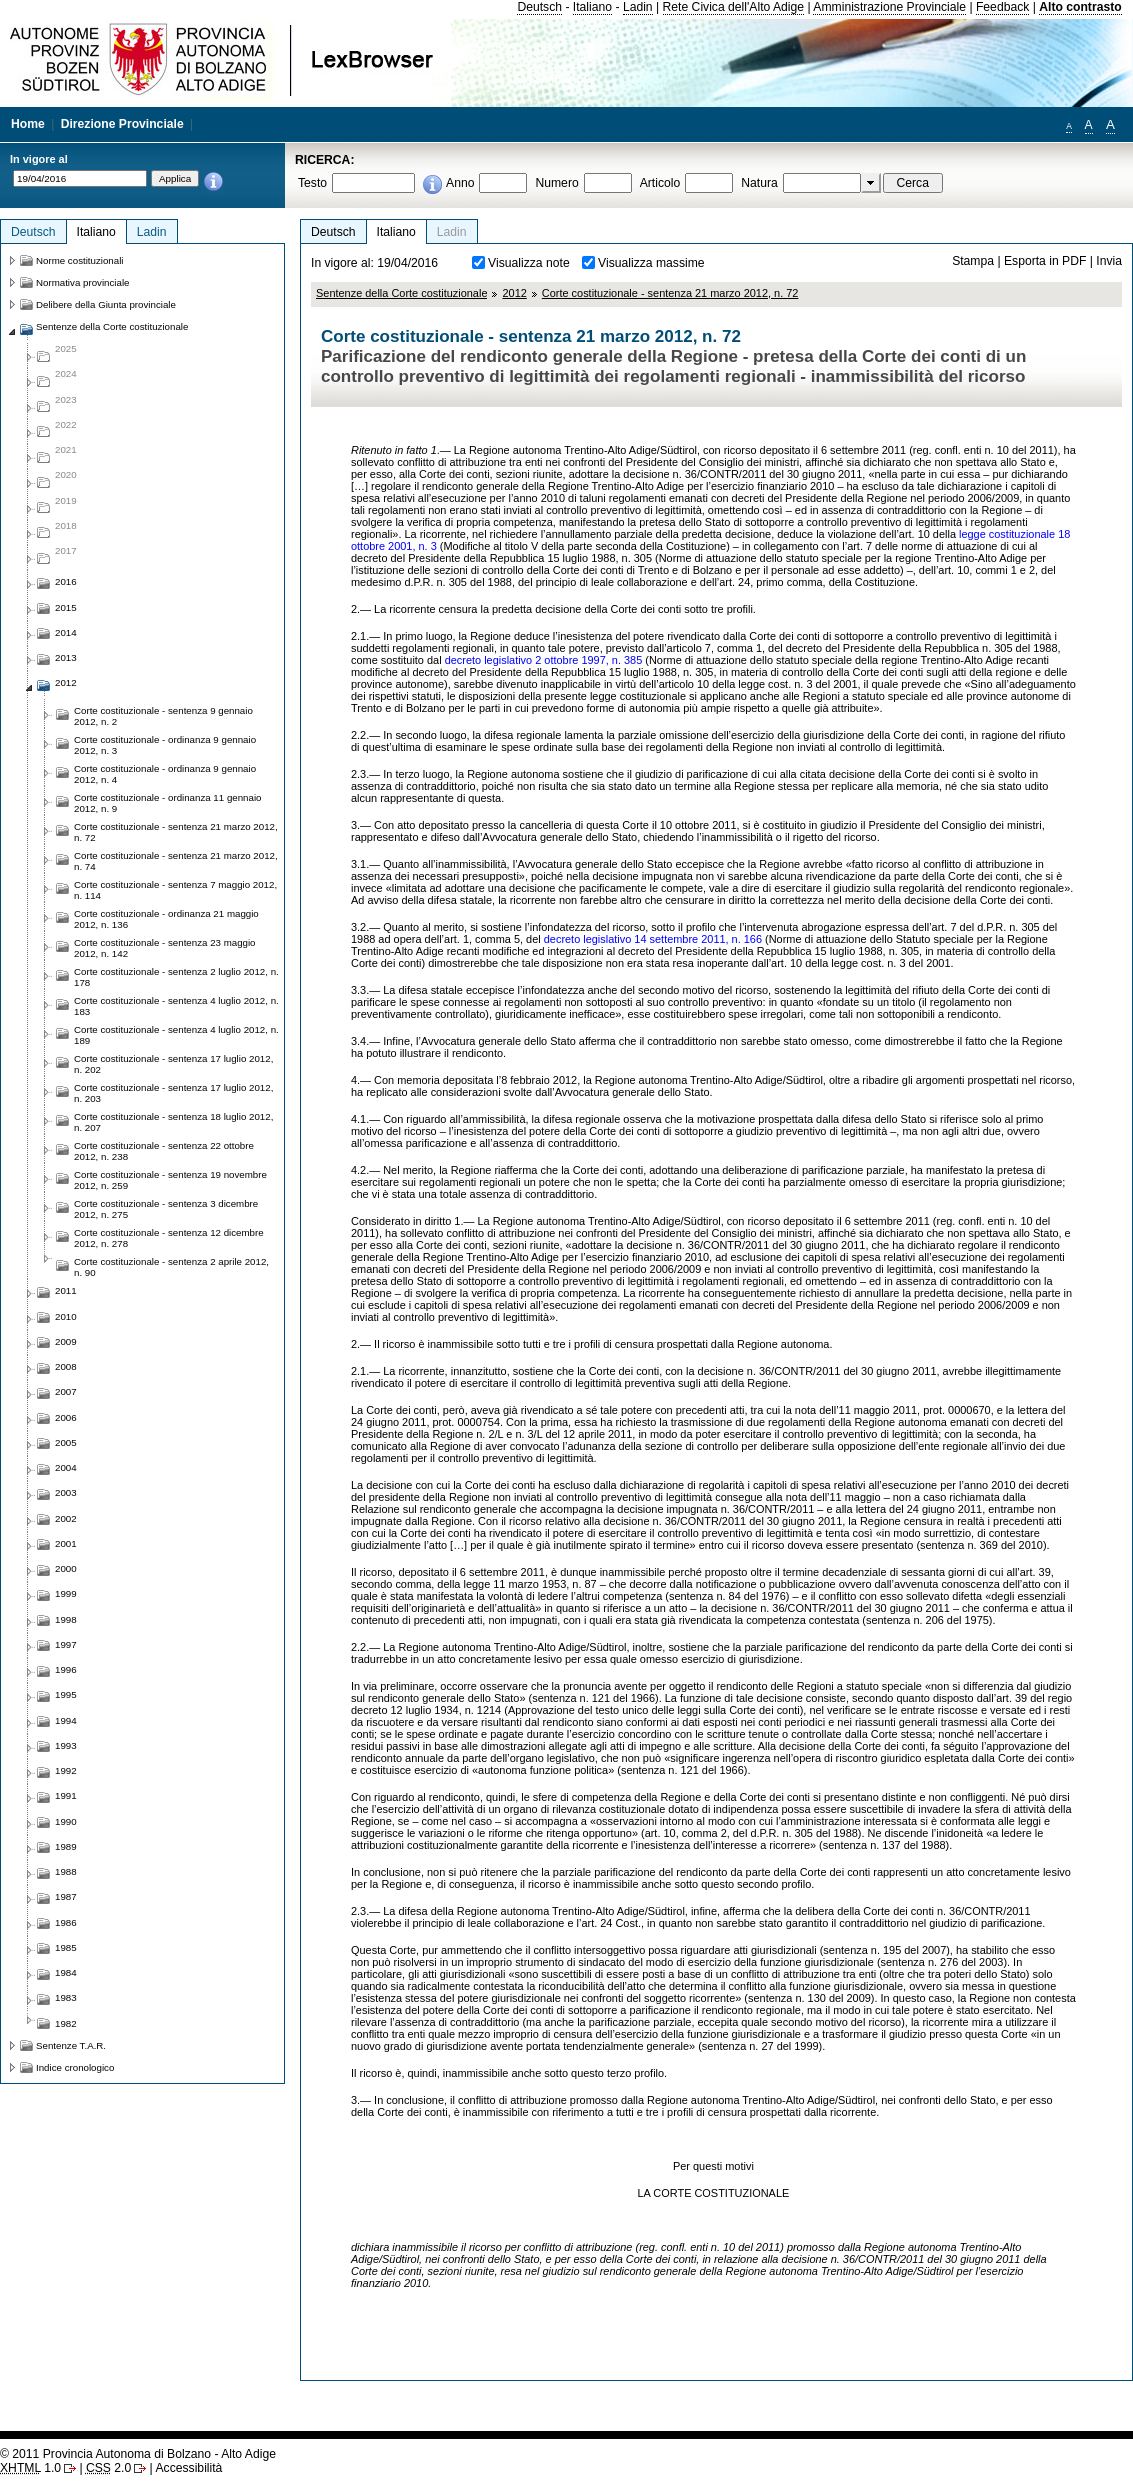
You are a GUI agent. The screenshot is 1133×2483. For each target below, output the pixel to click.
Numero (556, 183)
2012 (514, 293)
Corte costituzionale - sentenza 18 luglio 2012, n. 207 (173, 1122)
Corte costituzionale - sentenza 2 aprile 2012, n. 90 (171, 1267)
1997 (66, 1644)
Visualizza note (529, 263)
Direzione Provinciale (122, 124)
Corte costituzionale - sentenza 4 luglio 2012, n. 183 (176, 1006)
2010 (66, 1316)
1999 (66, 1593)
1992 (66, 1770)
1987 (66, 1896)
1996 (66, 1669)
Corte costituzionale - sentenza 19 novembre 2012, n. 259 (170, 1180)
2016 (66, 581)
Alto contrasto (1080, 7)
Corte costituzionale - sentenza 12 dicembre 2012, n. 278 (169, 1238)
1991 (66, 1795)
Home (28, 124)
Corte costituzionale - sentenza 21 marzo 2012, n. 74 (176, 861)
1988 (66, 1871)
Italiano (592, 7)
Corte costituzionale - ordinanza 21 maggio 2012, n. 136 (166, 919)
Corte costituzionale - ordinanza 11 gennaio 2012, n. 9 (167, 803)
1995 (66, 1694)
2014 (66, 632)
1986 (66, 1922)
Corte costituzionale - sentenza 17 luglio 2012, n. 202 (173, 1064)
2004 (66, 1467)
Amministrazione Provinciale (889, 7)
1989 (66, 1846)
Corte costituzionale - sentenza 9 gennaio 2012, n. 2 (163, 716)
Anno (460, 183)
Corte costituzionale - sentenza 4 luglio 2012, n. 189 (176, 1035)
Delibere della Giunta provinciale (106, 304)
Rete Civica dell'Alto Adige (734, 7)
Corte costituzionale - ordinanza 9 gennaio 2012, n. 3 (165, 745)
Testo (312, 183)
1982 (66, 2023)
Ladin (638, 7)
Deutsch (539, 7)
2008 (66, 1366)
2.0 (108, 2468)
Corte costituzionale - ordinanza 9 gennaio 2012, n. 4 (165, 774)
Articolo (660, 183)
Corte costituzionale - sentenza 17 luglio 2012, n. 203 (173, 1093)
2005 (66, 1442)
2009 (66, 1341)
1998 (66, 1619)
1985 (66, 1947)
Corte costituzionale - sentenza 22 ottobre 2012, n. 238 (164, 1151)
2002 (66, 1518)
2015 (66, 607)
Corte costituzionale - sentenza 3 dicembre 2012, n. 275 (166, 1209)
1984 (66, 1972)
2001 (66, 1543)
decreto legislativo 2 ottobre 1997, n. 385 (544, 660)
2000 (66, 1568)
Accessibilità (188, 2468)
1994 (66, 1720)
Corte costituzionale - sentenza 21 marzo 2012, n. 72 (670, 293)
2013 (66, 657)
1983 (66, 1997)
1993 (66, 1745)
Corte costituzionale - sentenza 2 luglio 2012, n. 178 (176, 977)
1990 (66, 1821)
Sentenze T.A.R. (71, 2045)
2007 (66, 1391)
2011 (66, 1290)
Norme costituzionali (80, 260)
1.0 (30, 2468)
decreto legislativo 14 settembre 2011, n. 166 (653, 939)
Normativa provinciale (82, 282)
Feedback (1002, 7)
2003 (66, 1492)
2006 (66, 1417)
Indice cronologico (75, 2067)
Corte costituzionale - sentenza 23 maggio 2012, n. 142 (165, 948)
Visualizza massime (651, 263)
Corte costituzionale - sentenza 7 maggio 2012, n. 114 (175, 890)
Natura (759, 183)
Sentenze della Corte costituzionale (401, 293)
